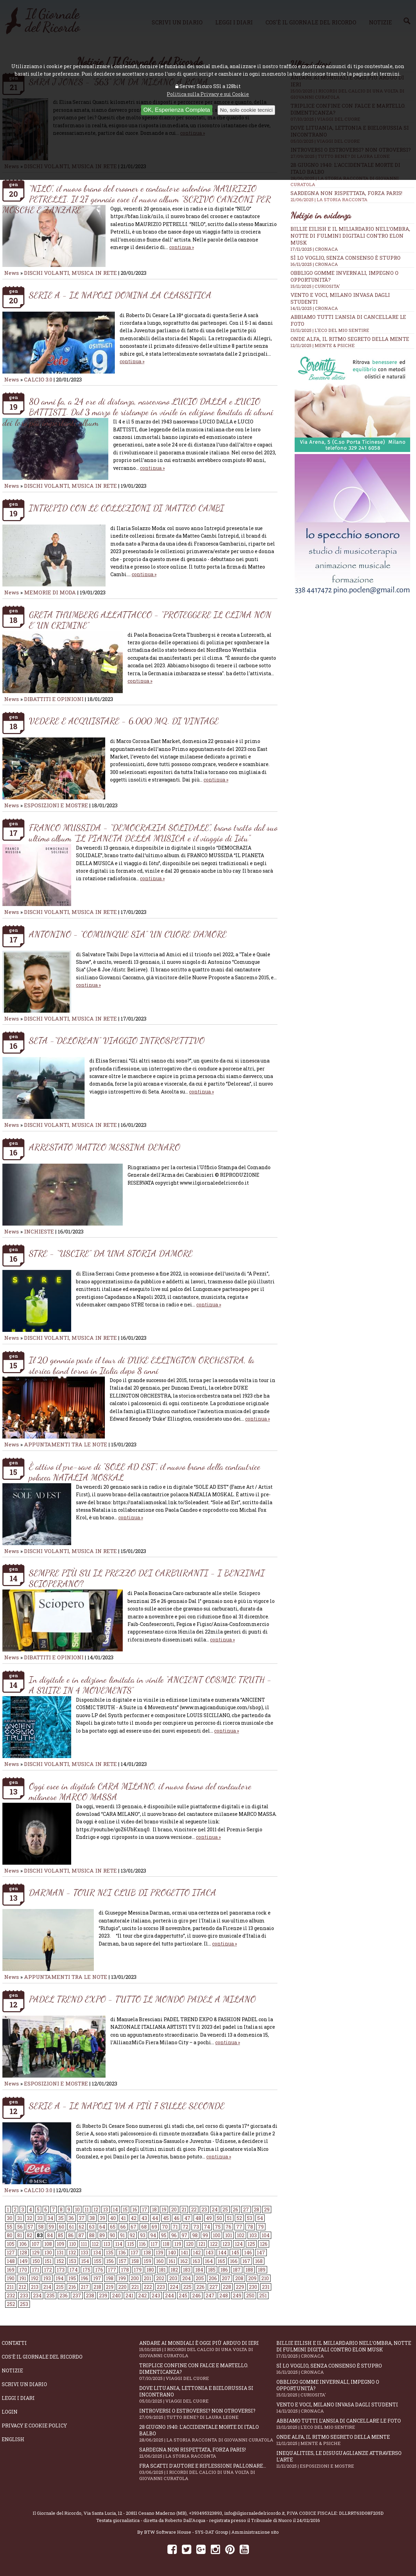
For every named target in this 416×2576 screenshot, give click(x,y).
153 (72, 2261)
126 (263, 2244)
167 (246, 2261)
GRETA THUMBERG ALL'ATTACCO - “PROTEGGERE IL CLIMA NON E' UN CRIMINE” (150, 619)
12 (96, 2209)
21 (184, 2209)
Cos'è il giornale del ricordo (42, 2356)
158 (135, 2261)
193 (47, 2278)
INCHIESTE (39, 1231)
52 (239, 2218)
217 (85, 2287)
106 (23, 2244)
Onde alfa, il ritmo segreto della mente (350, 338)
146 (248, 2252)
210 (265, 2278)
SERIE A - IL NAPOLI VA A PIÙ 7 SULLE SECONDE (127, 2105)
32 (29, 2218)
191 (22, 2278)
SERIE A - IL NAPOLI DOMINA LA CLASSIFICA (120, 295)
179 (138, 2269)
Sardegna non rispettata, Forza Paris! (352, 196)
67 (133, 2226)
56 (20, 2226)
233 (24, 2295)
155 (97, 2261)
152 (60, 2261)
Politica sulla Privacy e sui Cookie (208, 94)
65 (113, 2226)
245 (183, 2295)
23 (204, 2209)
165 (221, 2261)
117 (154, 2244)
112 (95, 2244)
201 (147, 2278)
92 (132, 2235)
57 (30, 2226)
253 (24, 2304)
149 (24, 2261)
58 (41, 2226)
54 (260, 2218)
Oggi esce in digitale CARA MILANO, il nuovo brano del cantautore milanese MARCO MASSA (140, 1791)
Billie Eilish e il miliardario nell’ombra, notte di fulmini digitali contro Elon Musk (350, 235)
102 (240, 2235)
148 (11, 2261)
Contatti (14, 2343)
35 (61, 2218)
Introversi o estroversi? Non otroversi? (208, 2413)
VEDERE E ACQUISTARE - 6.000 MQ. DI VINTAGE (124, 720)
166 (234, 2261)
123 (226, 2244)
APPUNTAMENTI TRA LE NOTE (65, 1444)
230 (253, 2287)
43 (144, 2218)
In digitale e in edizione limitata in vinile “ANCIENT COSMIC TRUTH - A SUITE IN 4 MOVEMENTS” (150, 1684)
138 (147, 2252)
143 (210, 2252)
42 (133, 2218)
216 (72, 2287)
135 (109, 2252)
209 (252, 2278)
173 (61, 2269)
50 (219, 2218)
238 (90, 2295)
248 (223, 2295)
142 (197, 2252)
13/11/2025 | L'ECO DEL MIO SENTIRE (330, 330)
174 (73, 2269)
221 (135, 2287)
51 (229, 2218)
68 (144, 2226)
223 (161, 2287)
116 (142, 2244)
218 (97, 2287)
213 (35, 2287)
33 (40, 2218)
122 (214, 2244)
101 (228, 2235)
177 (112, 2269)
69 (154, 2226)
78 (250, 2226)
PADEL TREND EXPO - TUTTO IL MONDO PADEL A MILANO (142, 1999)
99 (205, 2235)
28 (256, 2209)
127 (11, 2252)
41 (123, 2218)
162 (184, 2261)
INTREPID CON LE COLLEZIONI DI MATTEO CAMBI (126, 508)
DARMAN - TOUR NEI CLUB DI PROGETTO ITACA (122, 1892)
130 (48, 2252)
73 (196, 2226)
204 (186, 2278)
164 (209, 2261)
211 (10, 2287)
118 (166, 2244)
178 (125, 2269)
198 (109, 2278)
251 (263, 2295)
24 (215, 2209)
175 (86, 2269)
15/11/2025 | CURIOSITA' (315, 286)
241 (129, 2295)
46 (176, 2218)
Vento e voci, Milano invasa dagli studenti (345, 2407)
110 (72, 2244)
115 (130, 2244)
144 (222, 2252)
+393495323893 (205, 2513)
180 (150, 2269)
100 (216, 2235)
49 (209, 2218)
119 (177, 2244)
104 (266, 2235)
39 (102, 2218)
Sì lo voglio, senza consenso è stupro (346, 257)
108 (48, 2244)
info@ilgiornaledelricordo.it (254, 2513)
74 (207, 2226)
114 (118, 2244)
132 (72, 2252)
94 (153, 2235)
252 (11, 2304)
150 (36, 2261)
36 (71, 2218)
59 (51, 2226)
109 (60, 2244)
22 (194, 2209)
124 (239, 2244)
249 (237, 2295)
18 (154, 2209)
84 (50, 2235)
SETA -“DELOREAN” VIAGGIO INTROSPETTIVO (117, 1040)
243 (156, 2295)
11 (87, 2209)
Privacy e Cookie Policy (34, 2425)
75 (218, 2226)
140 (172, 2252)
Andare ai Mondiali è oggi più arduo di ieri (208, 2349)
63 (92, 2226)
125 (251, 2244)
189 (261, 2269)
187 (237, 2269)
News (11, 272)
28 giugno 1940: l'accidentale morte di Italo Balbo (208, 2433)
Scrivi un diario (24, 2384)
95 (163, 2235)
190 (10, 2278)
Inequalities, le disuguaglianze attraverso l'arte (345, 2459)
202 (160, 2278)
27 (246, 2209)
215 (60, 2287)
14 (115, 2209)
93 (142, 2235)
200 (135, 2278)
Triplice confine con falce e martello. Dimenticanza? (208, 2371)
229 (240, 2287)
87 (81, 2235)
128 (23, 2252)
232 (11, 2295)
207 (226, 2278)
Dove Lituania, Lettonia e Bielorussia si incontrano (208, 2394)
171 (35, 2269)
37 (82, 2218)
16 (134, 2209)
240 (116, 2295)
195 (72, 2278)
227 (213, 2287)
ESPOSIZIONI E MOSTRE (56, 805)
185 (212, 2269)
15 (125, 2209)
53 (249, 2218)
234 (37, 2295)
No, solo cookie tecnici (246, 110)
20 (174, 2209)
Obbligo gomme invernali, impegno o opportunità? (345, 2388)
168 (259, 2261)
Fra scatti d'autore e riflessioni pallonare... (208, 2471)
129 (36, 2252)
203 (173, 2278)
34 (50, 2218)
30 (9, 2218)
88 (92, 2235)
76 (228, 2226)
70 (165, 2226)
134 (97, 2252)
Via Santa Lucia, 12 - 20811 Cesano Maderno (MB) (135, 2513)
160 (160, 2261)
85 (60, 2235)
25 (225, 2209)
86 (71, 2235)
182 (174, 2269)
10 (77, 2209)
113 (106, 2244)
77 (239, 2226)
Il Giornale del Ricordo (57, 2513)
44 (155, 2218)
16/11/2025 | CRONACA (314, 264)
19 (164, 2209)
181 (162, 2269)
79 (261, 2226)
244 (169, 2295)
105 (10, 2244)
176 (99, 2269)
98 (195, 2235)
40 (113, 2218)
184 (199, 2269)
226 (200, 2287)
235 (50, 2295)
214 (47, 2287)
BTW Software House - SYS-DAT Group (186, 2532)
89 (102, 2235)
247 (210, 2295)
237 (77, 2295)
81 (19, 2235)
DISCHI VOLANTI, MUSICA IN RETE (70, 272)
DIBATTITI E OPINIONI (54, 699)
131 (60, 2252)
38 (92, 2218)
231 (266, 2287)
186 (224, 2269)
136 (122, 2252)
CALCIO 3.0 (39, 379)
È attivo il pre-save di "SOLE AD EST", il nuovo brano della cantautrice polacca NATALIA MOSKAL (144, 1472)
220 (122, 2287)
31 (19, 2218)
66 (123, 2226)
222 (148, 2287)
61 (71, 2226)
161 (171, 2261)
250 (250, 2295)
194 (60, 2278)
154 (85, 2261)
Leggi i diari (18, 2398)
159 (147, 2261)
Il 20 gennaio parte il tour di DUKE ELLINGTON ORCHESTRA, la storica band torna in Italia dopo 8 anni (141, 1365)
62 (81, 2226)
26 (235, 2209)
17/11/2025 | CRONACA (314, 249)
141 (184, 2252)
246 (196, 2295)
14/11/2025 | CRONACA (314, 308)
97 (184, 2235)
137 (135, 2252)
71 (175, 2226)
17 (144, 2209)
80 (9, 2235)
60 (61, 2226)
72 (185, 2226)
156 (110, 2261)
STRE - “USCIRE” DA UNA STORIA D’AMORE (111, 1253)
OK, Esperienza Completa (176, 110)
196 (84, 2278)
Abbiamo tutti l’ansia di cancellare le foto (345, 2423)
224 (174, 2287)
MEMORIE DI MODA (50, 592)
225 (187, 2287)
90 (112, 2235)
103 (253, 2235)
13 (105, 2209)
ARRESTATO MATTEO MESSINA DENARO (104, 1147)
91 (122, 2235)
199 (122, 2278)
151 (48, 2261)
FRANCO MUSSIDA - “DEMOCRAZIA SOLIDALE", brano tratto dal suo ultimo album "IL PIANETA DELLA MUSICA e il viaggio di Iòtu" (153, 832)
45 (166, 2218)
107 (36, 2244)
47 (187, 2218)
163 (196, 2261)
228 (227, 2287)
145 (235, 2252)
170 (23, 2269)
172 (48, 2269)
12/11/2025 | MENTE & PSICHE (323, 345)
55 (9, 2226)
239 (103, 2295)
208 (239, 2278)
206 (213, 2278)
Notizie (12, 2370)
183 (186, 2269)
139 (159, 2252)
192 (35, 2278)
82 (29, 2235)
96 (174, 2235)
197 (97, 2278)
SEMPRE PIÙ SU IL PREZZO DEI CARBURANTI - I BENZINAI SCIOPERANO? (147, 1578)
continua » (181, 247)
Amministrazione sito (255, 2532)
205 (200, 2278)
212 (22, 2287)
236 (63, 2295)
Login (10, 2411)
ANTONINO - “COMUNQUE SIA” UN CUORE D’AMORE (128, 934)
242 (142, 2295)
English (13, 2439)
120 (190, 2244)
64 (102, 2226)
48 (198, 2218)
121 (201, 2244)
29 (267, 2209)
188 (249, 2269)
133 (84, 2252)
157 (123, 2261)
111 (84, 2244)
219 (109, 2287)
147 (261, 2252)
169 (10, 2269)
